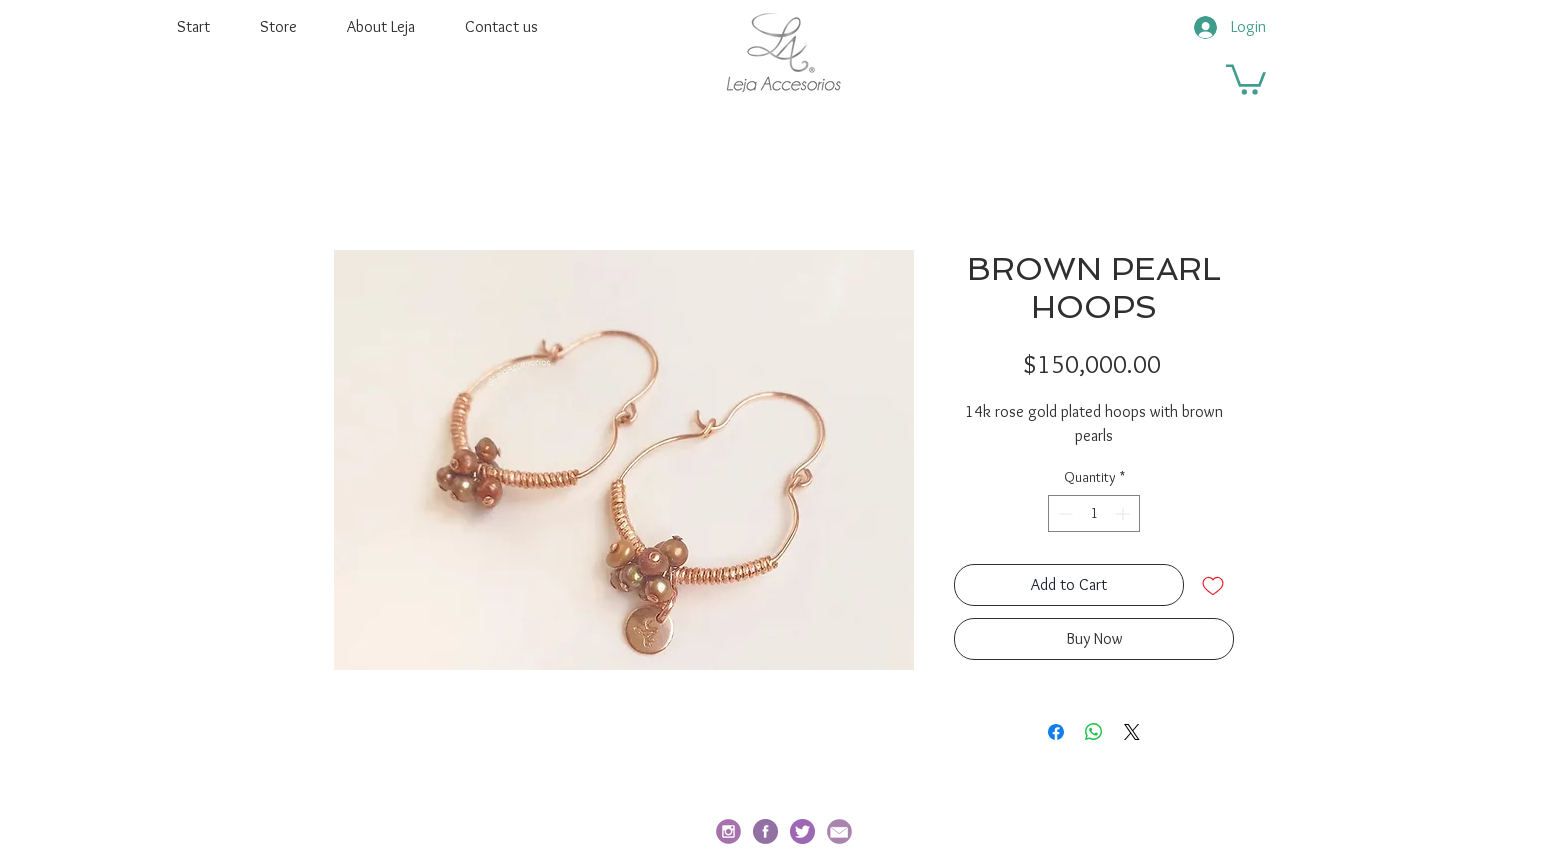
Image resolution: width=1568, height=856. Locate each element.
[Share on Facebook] (1056, 732)
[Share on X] (1132, 732)
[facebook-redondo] (765, 831)
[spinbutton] (1094, 513)
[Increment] (1124, 513)
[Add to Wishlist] (1213, 585)
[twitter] (802, 831)
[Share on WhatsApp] (1094, 732)
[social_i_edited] (728, 831)
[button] (1246, 78)
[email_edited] (839, 831)
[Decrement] (1063, 513)
